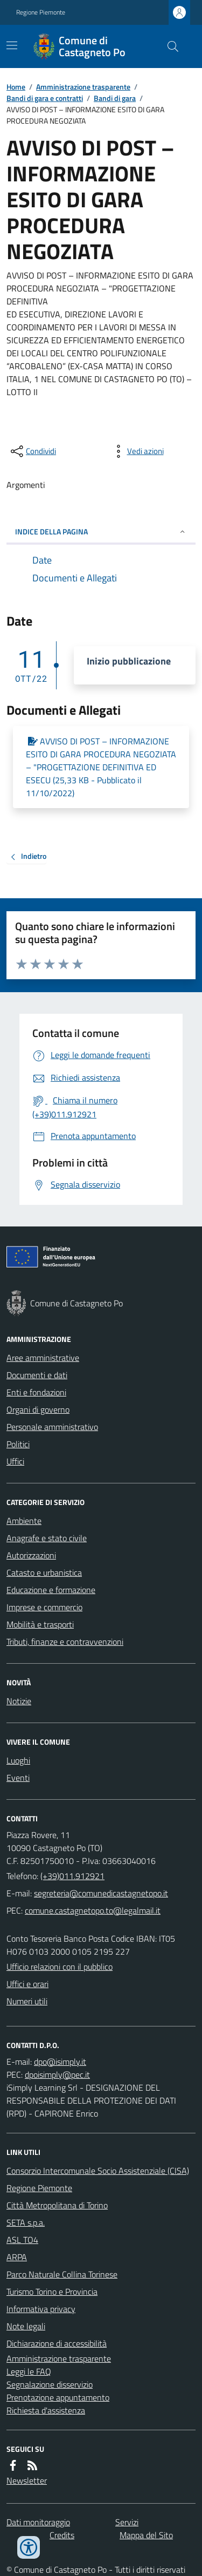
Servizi (126, 2522)
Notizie (18, 1700)
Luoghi (18, 1760)
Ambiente (23, 1520)
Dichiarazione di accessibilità (56, 2343)
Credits (62, 2534)
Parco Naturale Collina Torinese (61, 2274)
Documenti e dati (36, 1374)
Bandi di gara (115, 98)
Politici (18, 1444)
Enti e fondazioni (36, 1392)
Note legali (25, 2326)
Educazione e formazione (50, 1589)
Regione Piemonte (40, 12)
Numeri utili (26, 2001)
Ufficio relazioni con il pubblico (59, 1966)
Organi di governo (37, 1409)
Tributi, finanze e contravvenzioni (64, 1641)
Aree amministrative (42, 1357)
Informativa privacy (40, 2308)
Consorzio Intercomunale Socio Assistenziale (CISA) (97, 2170)
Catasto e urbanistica (44, 1572)
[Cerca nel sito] (168, 46)
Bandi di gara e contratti (44, 98)
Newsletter (26, 2480)
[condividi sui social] (32, 451)
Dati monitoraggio (38, 2522)
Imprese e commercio (44, 1607)
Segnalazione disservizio (49, 2384)
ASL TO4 (22, 2239)
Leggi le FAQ (28, 2371)
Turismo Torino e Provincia (51, 2291)
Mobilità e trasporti (40, 1624)
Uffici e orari (27, 1983)
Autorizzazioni (31, 1555)
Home (15, 86)
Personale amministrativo (52, 1426)
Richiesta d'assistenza (45, 2410)
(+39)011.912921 (72, 1875)
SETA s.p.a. (25, 2222)
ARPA (16, 2256)
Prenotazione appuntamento (57, 2397)
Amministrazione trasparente (83, 86)
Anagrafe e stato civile (46, 1537)
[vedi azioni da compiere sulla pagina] (137, 451)
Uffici (15, 1461)
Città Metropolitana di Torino (57, 2205)
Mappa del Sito (146, 2534)
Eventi (18, 1777)
